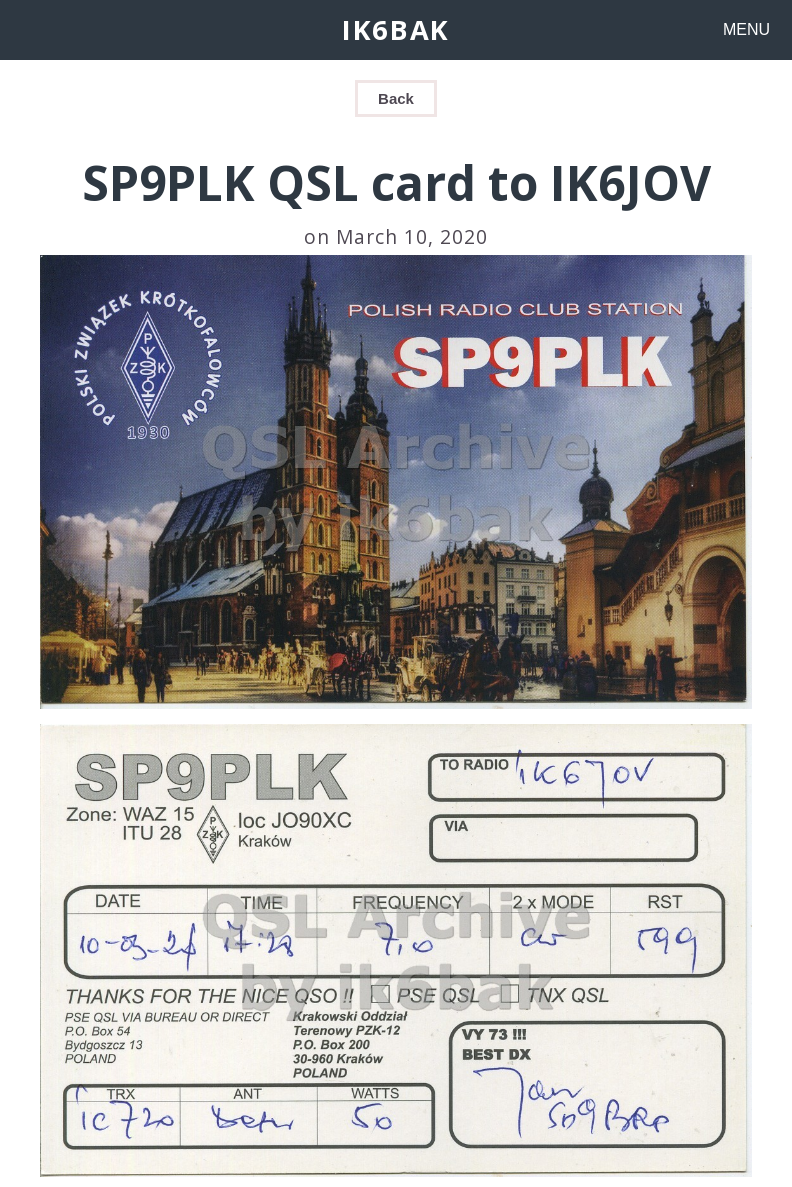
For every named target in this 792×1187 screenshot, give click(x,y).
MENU (746, 29)
